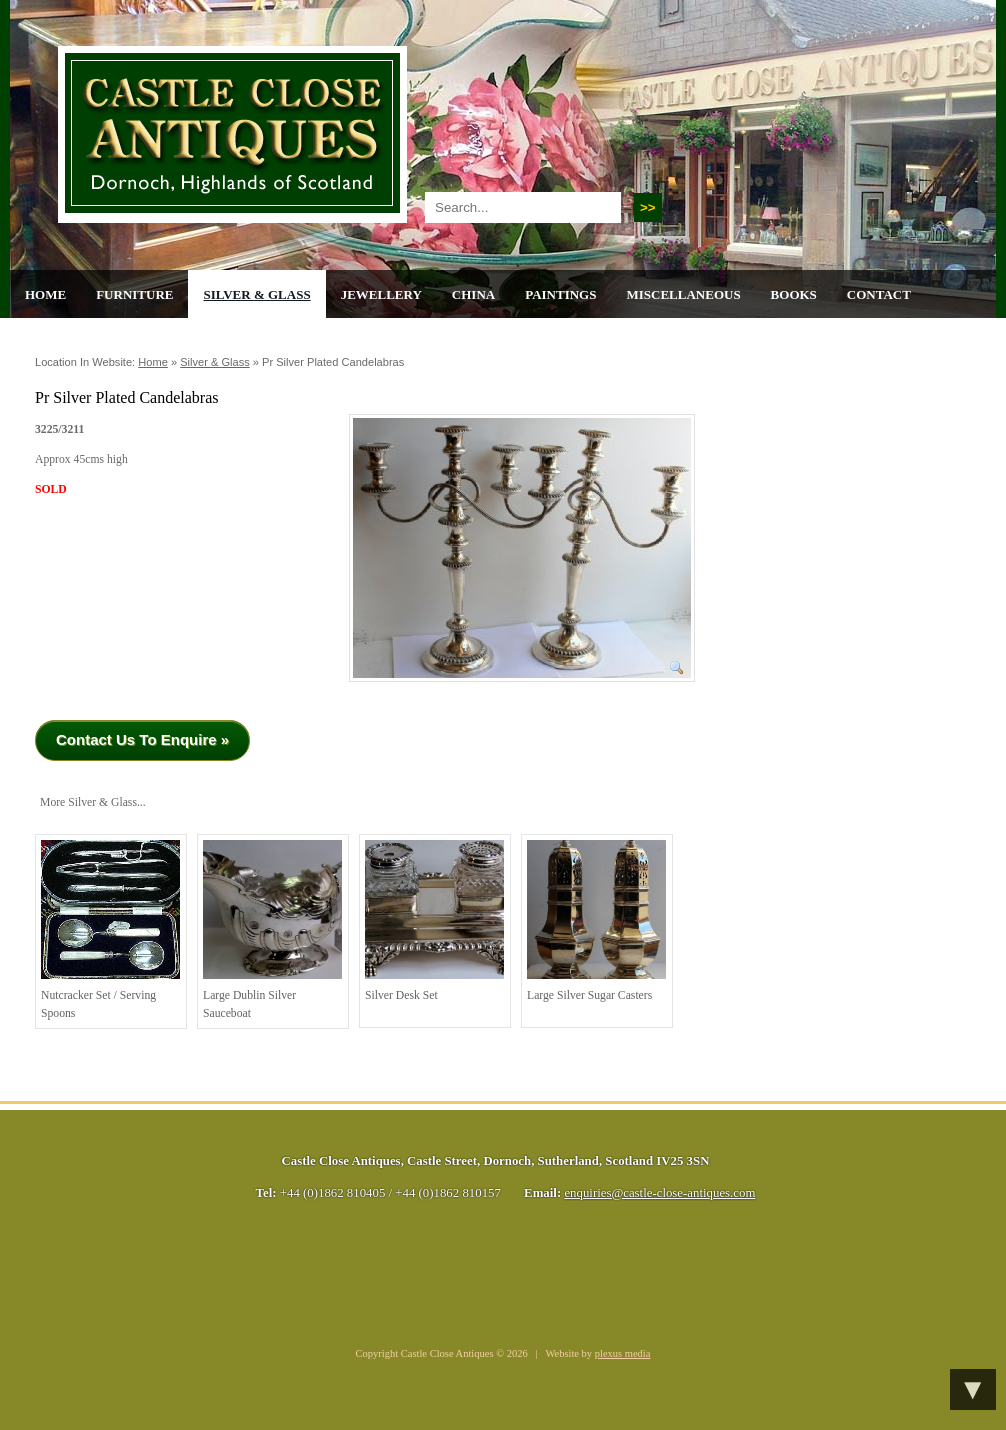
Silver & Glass (256, 294)
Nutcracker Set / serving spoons (110, 930)
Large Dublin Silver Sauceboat (272, 930)
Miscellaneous (683, 294)
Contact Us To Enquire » (142, 739)
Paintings (560, 294)
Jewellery (381, 294)
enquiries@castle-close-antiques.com (659, 1193)
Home (45, 294)
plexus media (623, 1353)
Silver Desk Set (434, 921)
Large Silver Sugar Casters (596, 921)
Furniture (134, 294)
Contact (879, 294)
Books (794, 294)
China (473, 294)
